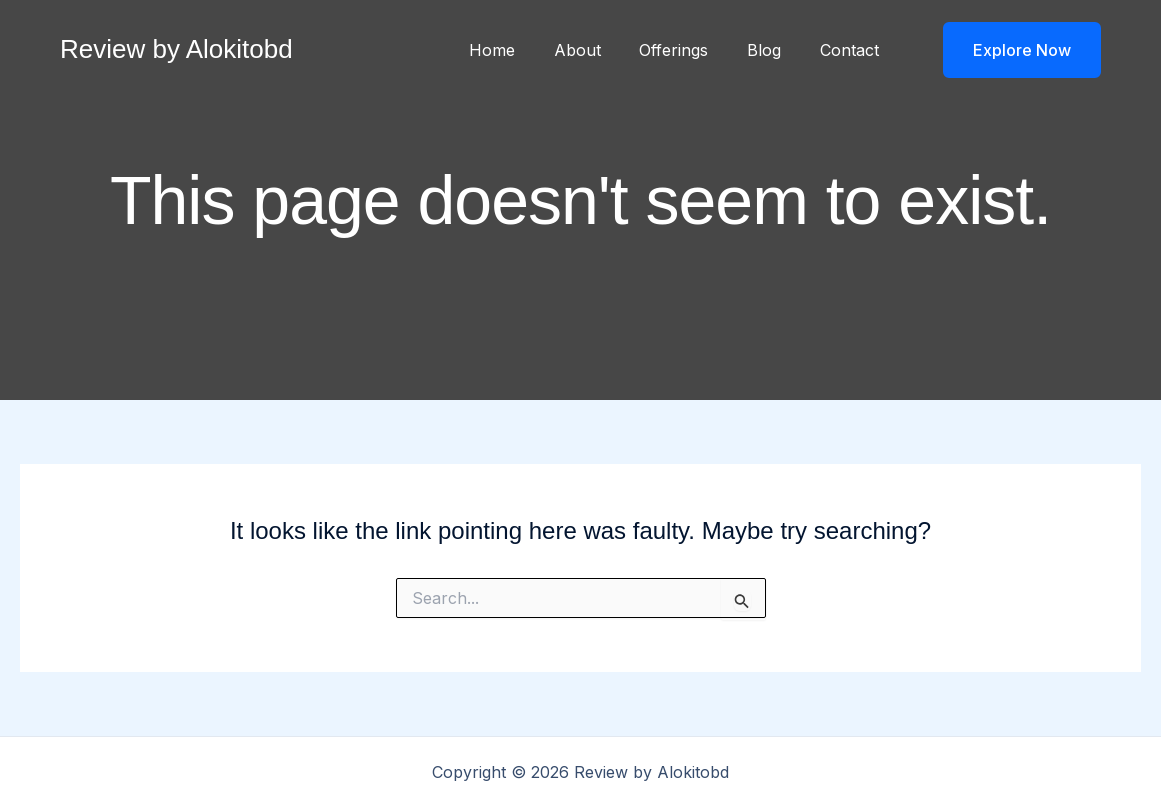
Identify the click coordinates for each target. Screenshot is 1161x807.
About (600, 50)
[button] (1009, 50)
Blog (774, 50)
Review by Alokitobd (176, 49)
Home (522, 50)
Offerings (690, 50)
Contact (852, 50)
